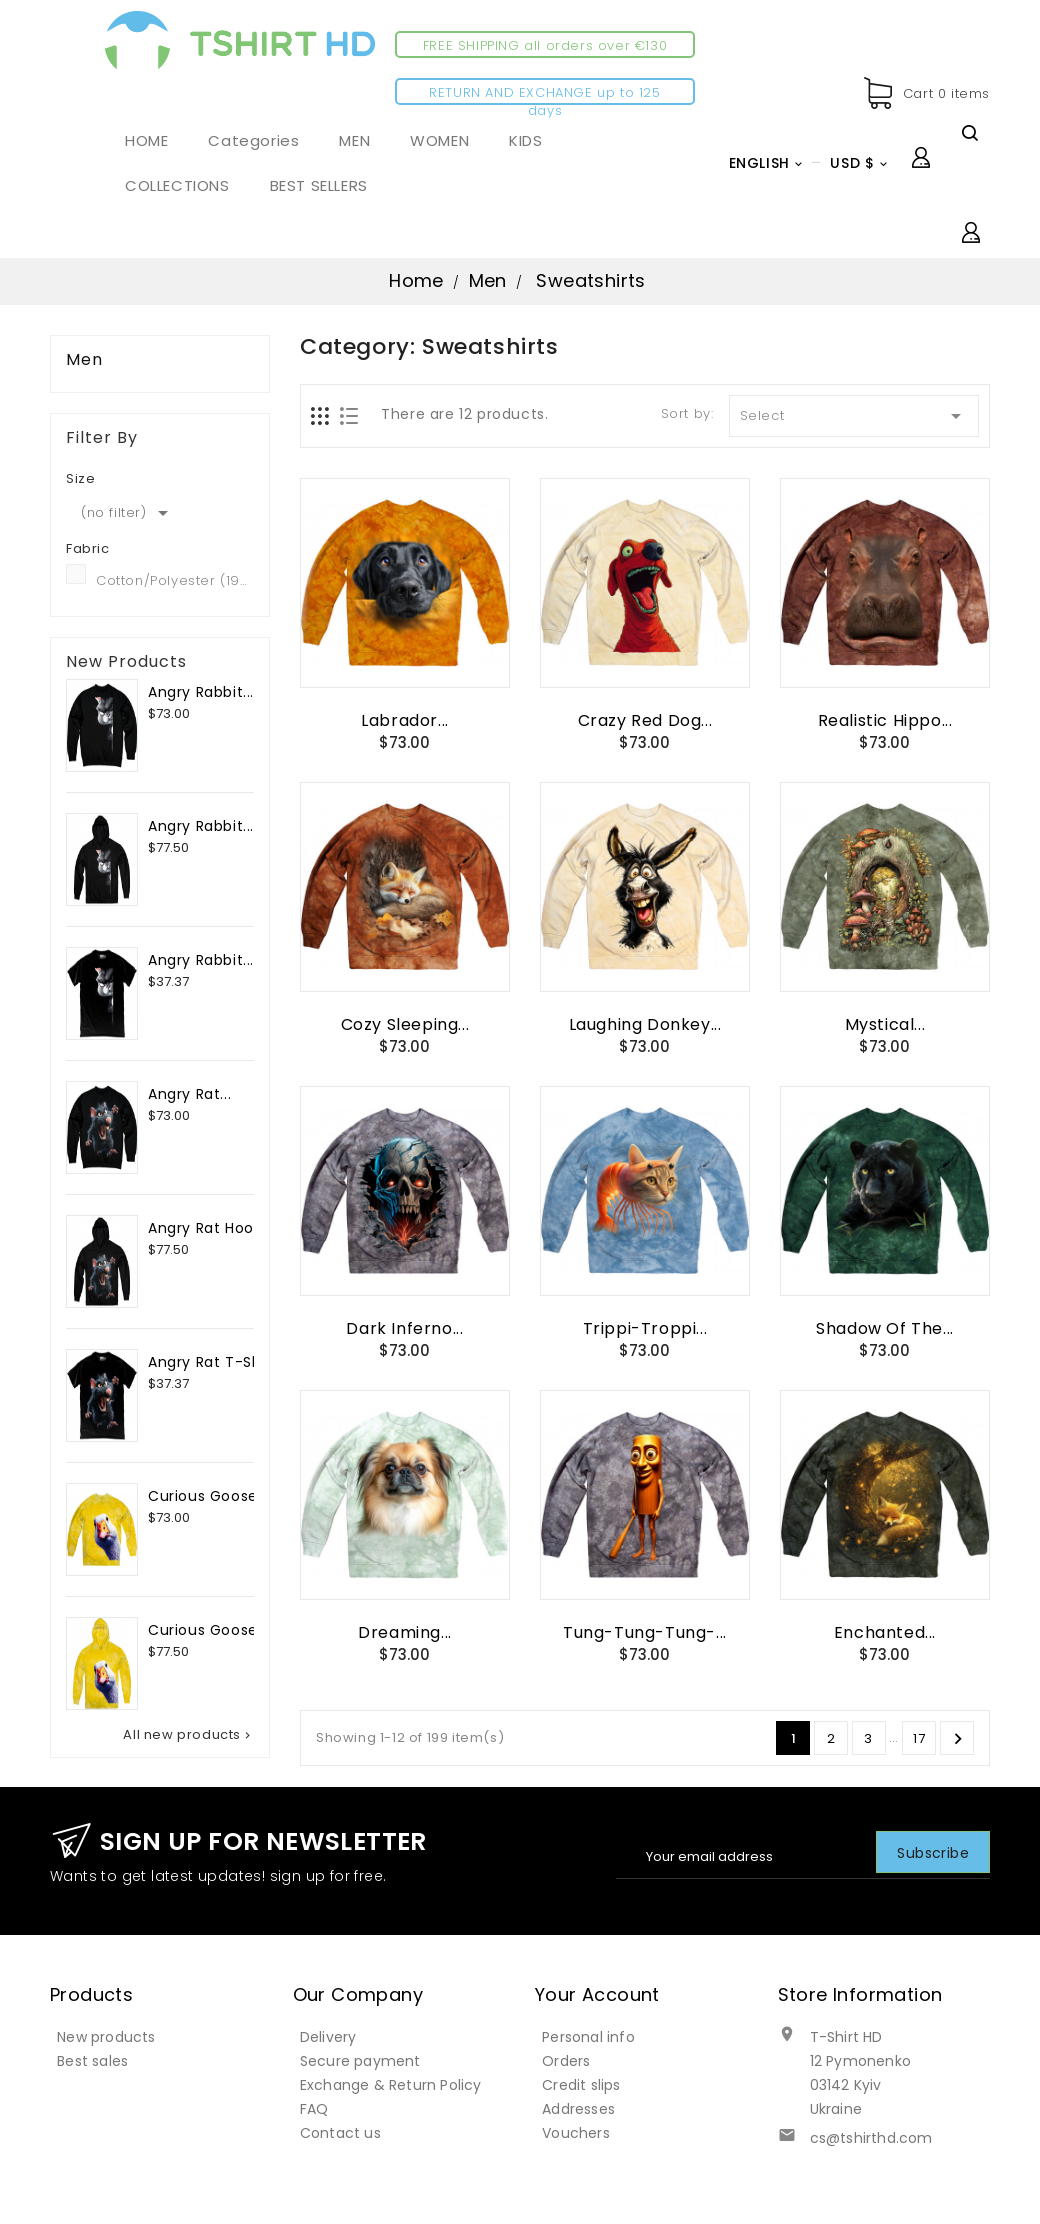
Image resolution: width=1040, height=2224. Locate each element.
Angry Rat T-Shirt (212, 1362)
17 (919, 1738)
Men (84, 360)
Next (958, 1739)
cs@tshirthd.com (871, 2138)
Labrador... (405, 720)
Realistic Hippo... (885, 720)
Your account (597, 1994)
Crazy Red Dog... (645, 720)
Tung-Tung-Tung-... (645, 1632)
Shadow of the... (885, 1328)
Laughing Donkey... (645, 1024)
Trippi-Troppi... (645, 1328)
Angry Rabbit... (201, 692)
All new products (188, 1735)
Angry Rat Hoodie (212, 1228)
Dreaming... (405, 1632)
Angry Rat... (189, 1094)
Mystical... (885, 1024)
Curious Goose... (208, 1496)
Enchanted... (885, 1632)
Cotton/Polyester (175, 580)
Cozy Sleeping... (405, 1024)
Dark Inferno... (404, 1328)
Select (854, 416)
